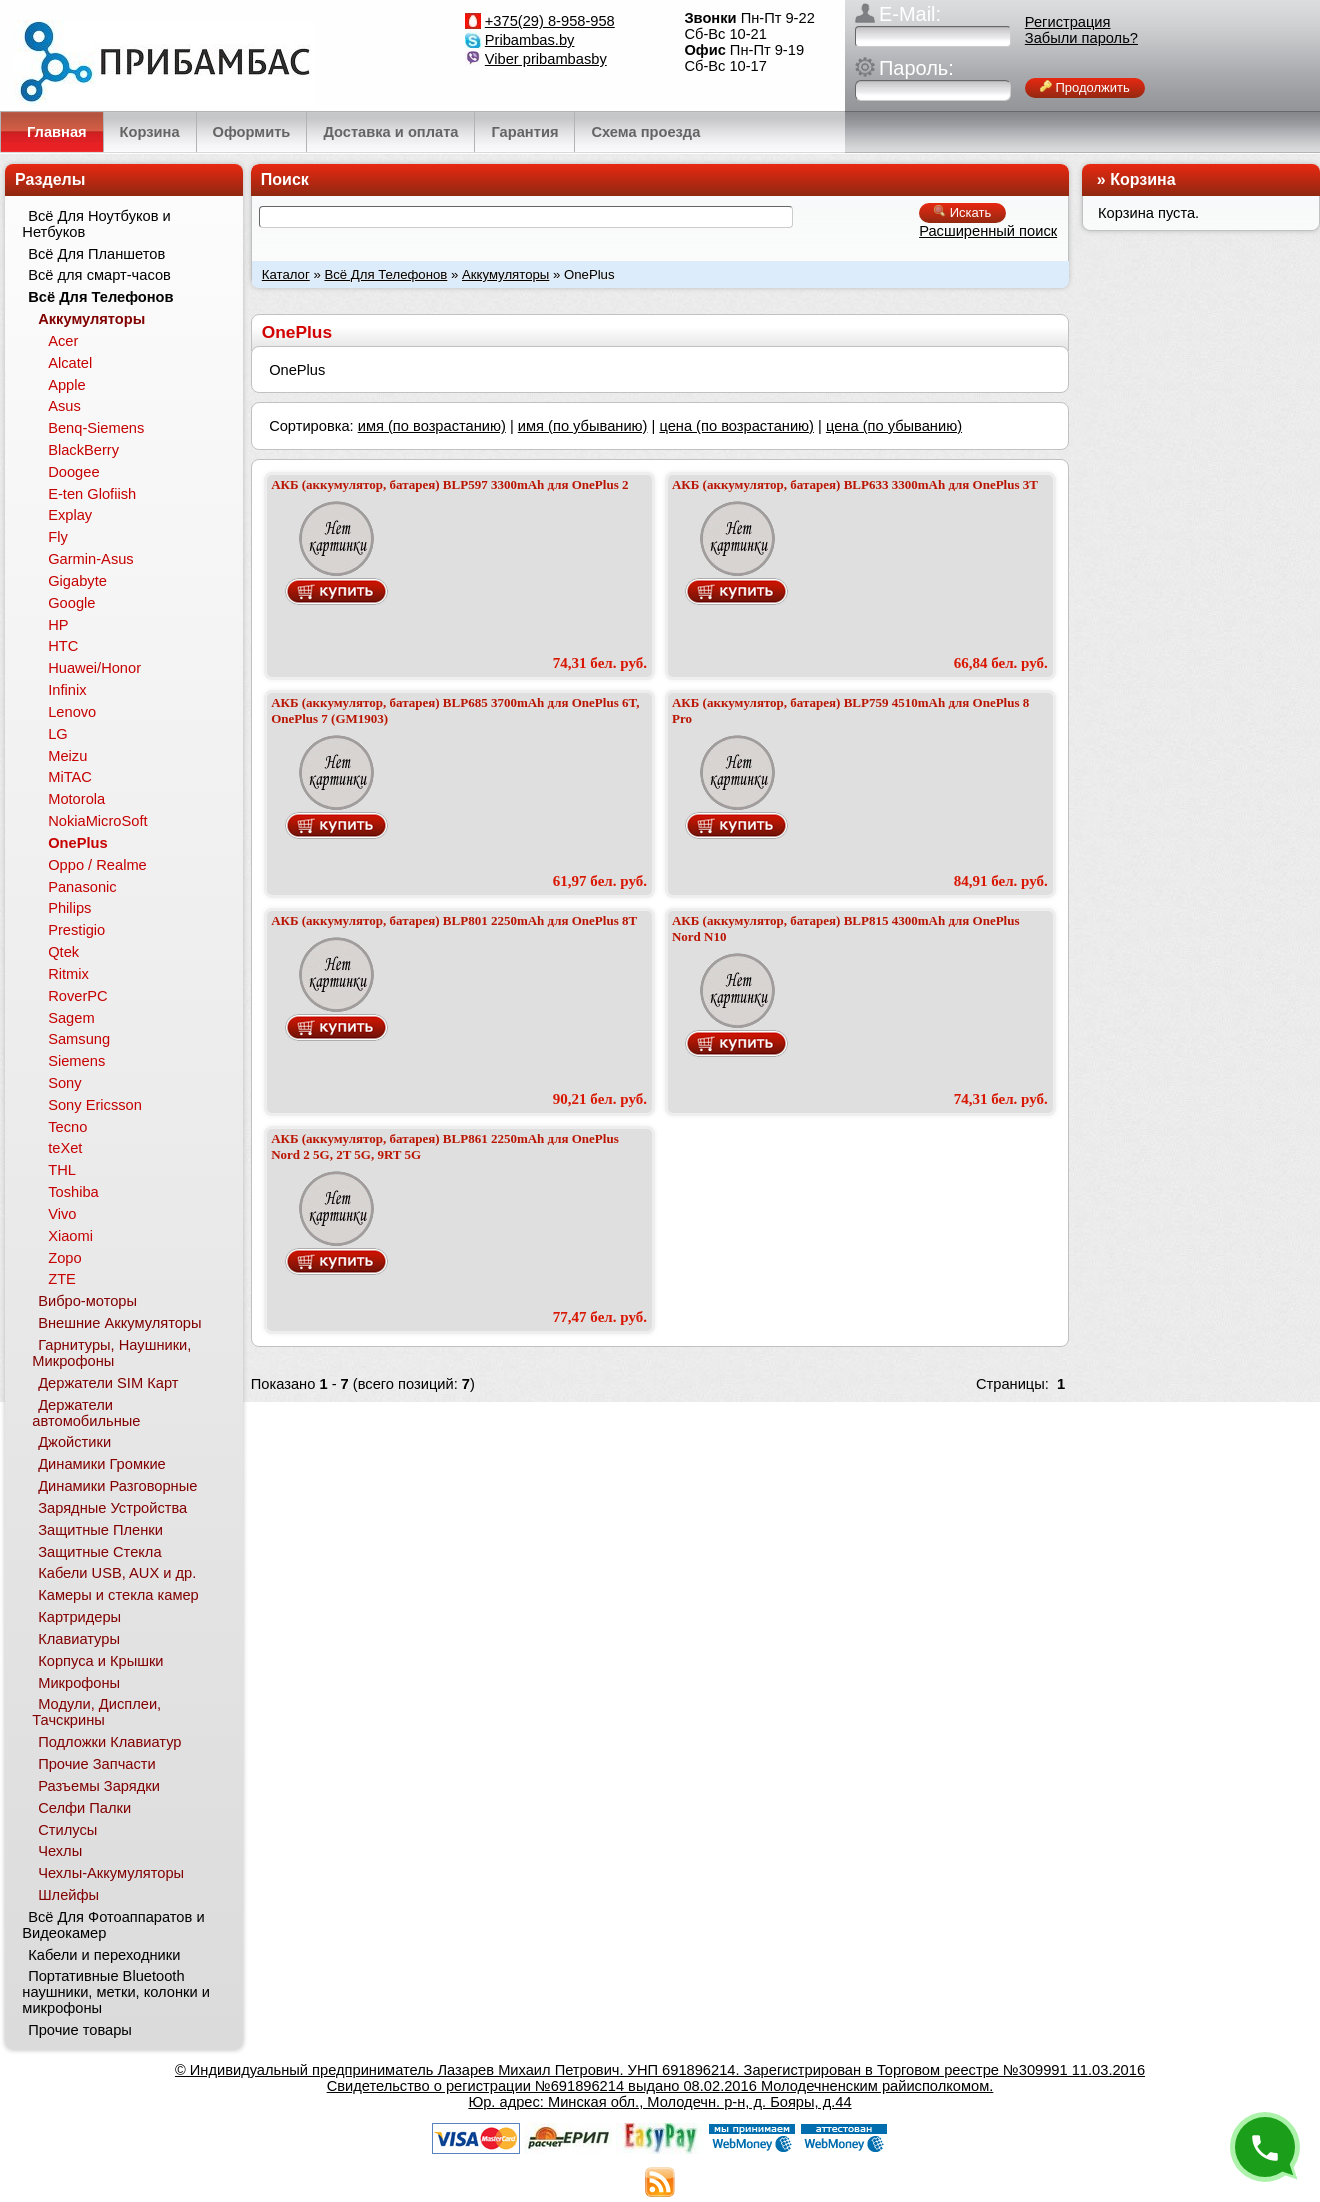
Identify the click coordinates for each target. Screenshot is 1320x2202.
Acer (63, 341)
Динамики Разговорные (117, 1486)
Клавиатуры (79, 1639)
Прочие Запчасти (97, 1764)
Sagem (71, 1018)
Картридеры (79, 1617)
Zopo (64, 1258)
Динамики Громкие (102, 1464)
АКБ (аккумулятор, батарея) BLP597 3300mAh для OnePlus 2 (449, 484)
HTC (63, 646)
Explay (70, 515)
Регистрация (1068, 22)
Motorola (76, 799)
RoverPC (77, 996)
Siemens (76, 1061)
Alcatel (70, 363)
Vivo (62, 1214)
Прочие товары (80, 2030)
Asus (64, 406)
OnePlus (77, 843)
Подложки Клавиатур (109, 1742)
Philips (69, 908)
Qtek (63, 952)
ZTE (62, 1279)
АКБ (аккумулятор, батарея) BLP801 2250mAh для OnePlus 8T (454, 920)
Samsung (79, 1039)
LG (58, 734)
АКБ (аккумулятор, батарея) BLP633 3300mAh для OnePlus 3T (855, 484)
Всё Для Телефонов (385, 274)
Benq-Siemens (96, 428)
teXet (65, 1148)
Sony (64, 1083)
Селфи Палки (84, 1808)
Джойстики (74, 1442)
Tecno (67, 1127)
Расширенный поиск (988, 231)
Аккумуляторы (505, 274)
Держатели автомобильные (86, 1413)
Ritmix (68, 974)
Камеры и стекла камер (118, 1595)
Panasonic (82, 887)
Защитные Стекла (99, 1552)
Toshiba (73, 1192)
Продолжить (1085, 87)
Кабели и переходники (104, 1955)
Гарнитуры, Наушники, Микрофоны (111, 1353)
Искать (962, 212)
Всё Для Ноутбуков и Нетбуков (96, 224)
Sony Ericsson (95, 1105)
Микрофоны (79, 1683)
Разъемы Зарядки (99, 1786)
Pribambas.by (530, 40)
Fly (58, 537)
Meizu (67, 756)
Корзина (1142, 179)
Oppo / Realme (97, 865)
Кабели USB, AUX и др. (117, 1573)
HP (58, 625)
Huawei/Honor (94, 668)
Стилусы (67, 1830)
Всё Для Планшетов (96, 254)
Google (71, 603)
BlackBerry (83, 450)
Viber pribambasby (546, 59)
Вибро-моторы (87, 1301)
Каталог (286, 274)
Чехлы (60, 1851)
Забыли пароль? (1081, 38)
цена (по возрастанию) (736, 426)
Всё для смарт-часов (99, 275)
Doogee (73, 472)
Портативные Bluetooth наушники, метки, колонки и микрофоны (116, 1992)
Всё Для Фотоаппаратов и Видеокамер (113, 1925)
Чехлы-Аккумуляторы (111, 1873)
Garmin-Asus (91, 559)
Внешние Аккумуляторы (119, 1323)
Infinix (67, 690)
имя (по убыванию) (583, 426)
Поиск (285, 179)
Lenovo (72, 712)
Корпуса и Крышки (100, 1661)
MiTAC (70, 777)
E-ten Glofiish (92, 494)
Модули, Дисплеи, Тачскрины (96, 1712)
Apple (67, 385)
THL (62, 1170)
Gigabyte (77, 581)
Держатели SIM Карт (108, 1383)
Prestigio (76, 930)
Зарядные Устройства (112, 1508)
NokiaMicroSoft (97, 821)
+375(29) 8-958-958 (550, 21)
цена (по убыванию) (894, 426)
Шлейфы (68, 1895)
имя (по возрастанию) (432, 426)
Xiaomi (70, 1236)
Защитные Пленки (100, 1530)
